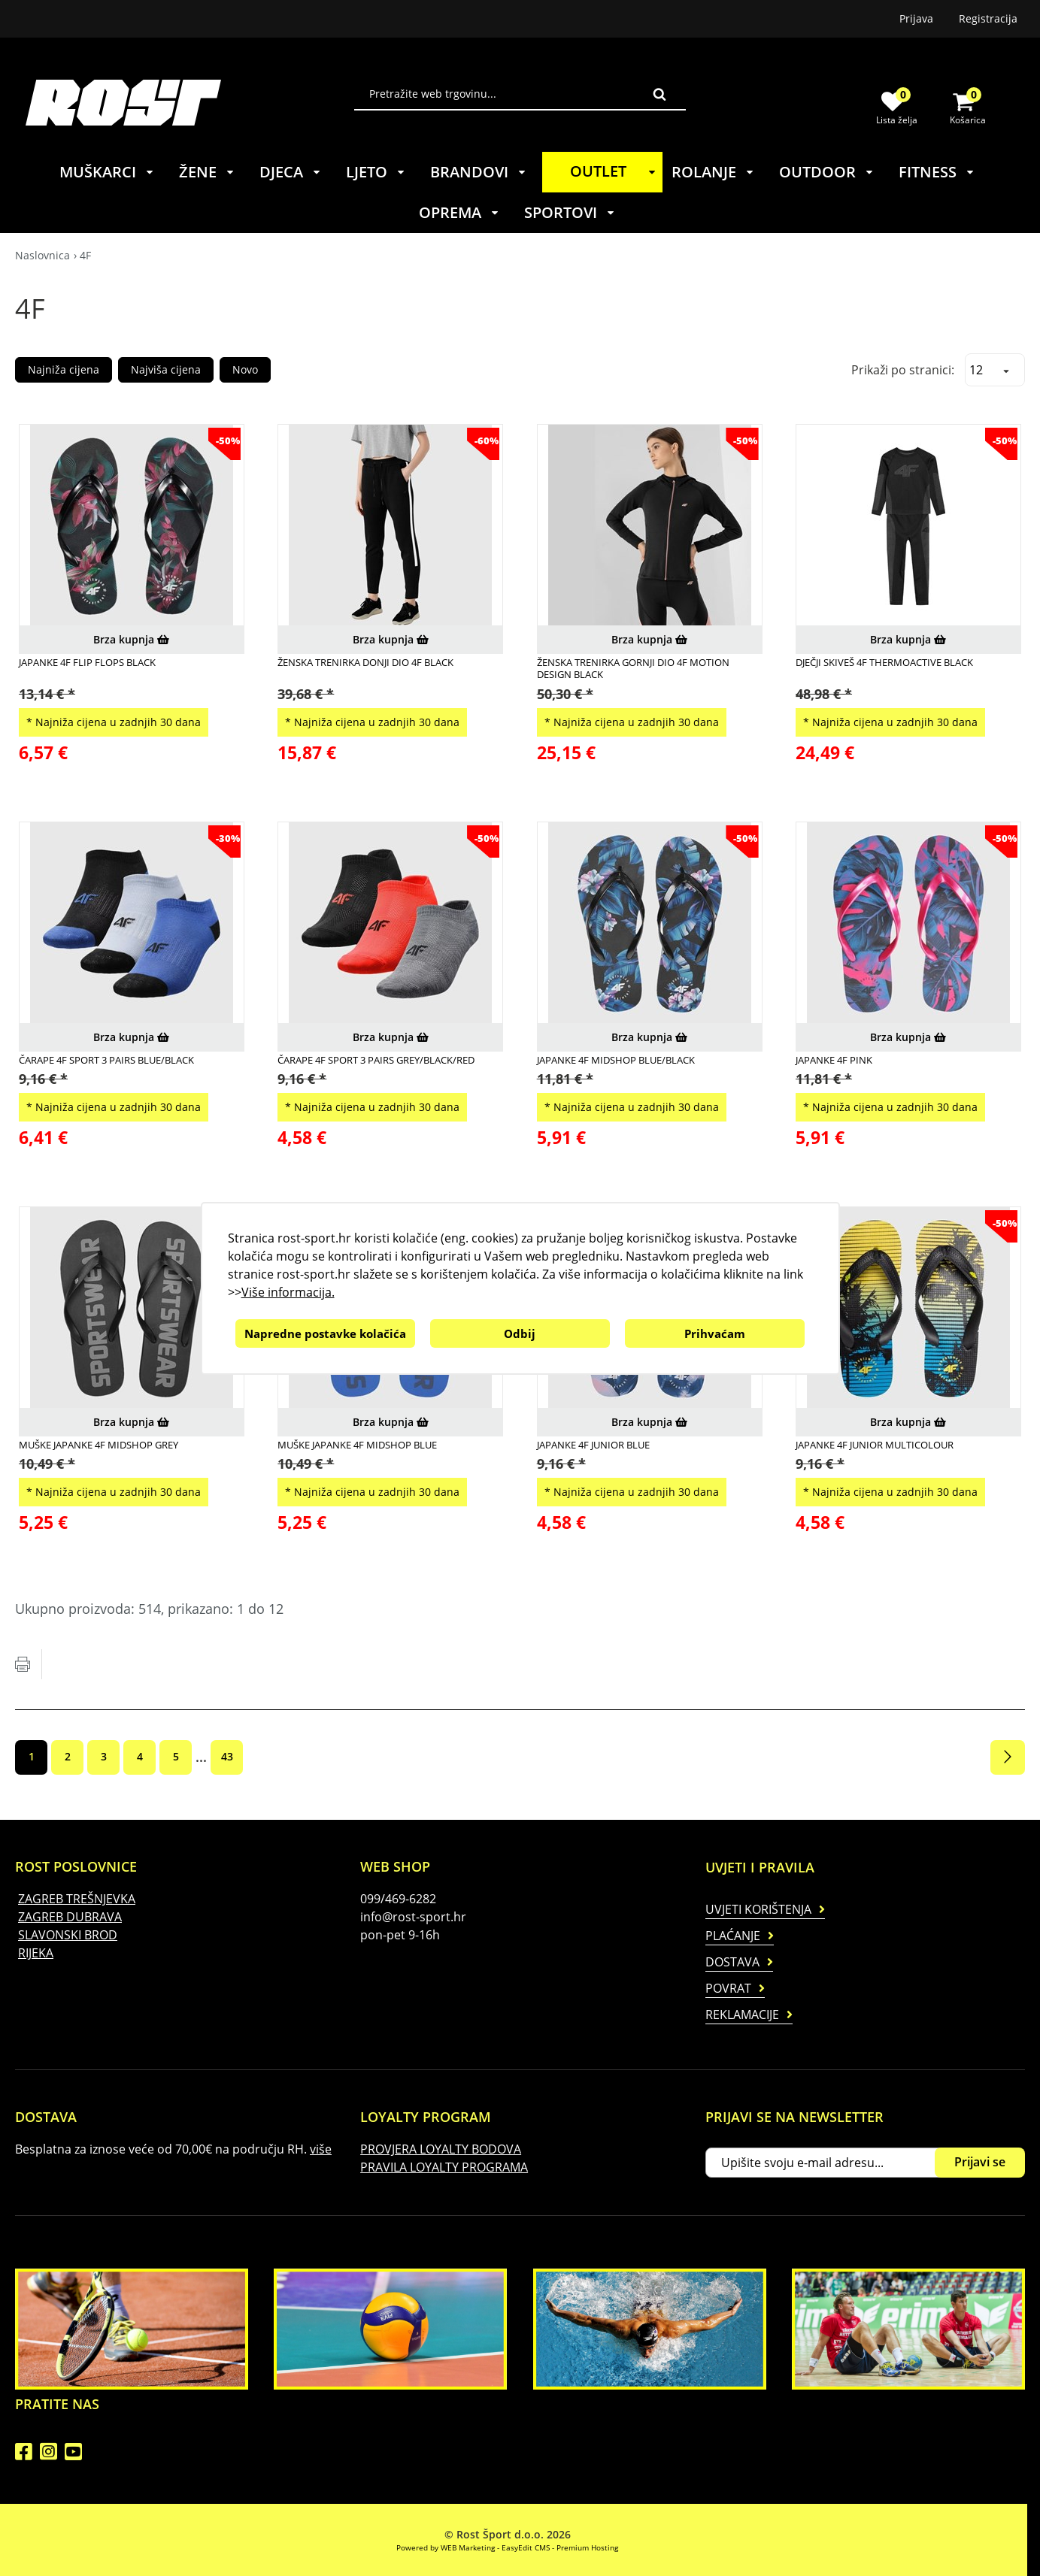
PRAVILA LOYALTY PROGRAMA (444, 2167)
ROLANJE (713, 172)
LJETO (376, 172)
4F (85, 255)
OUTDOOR (827, 172)
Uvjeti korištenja (758, 1909)
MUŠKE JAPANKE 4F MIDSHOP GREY (98, 1445)
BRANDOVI (478, 172)
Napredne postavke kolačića (325, 1333)
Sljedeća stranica (1007, 1757)
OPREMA (459, 212)
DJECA (290, 172)
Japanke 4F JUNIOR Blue (593, 1445)
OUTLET (615, 171)
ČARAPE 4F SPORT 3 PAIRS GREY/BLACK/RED (376, 1060)
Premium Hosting (587, 2547)
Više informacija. (288, 1292)
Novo (245, 369)
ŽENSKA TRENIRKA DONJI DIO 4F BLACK (365, 662)
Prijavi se (979, 2162)
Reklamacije (742, 2014)
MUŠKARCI (107, 172)
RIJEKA (35, 1953)
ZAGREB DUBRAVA (70, 1917)
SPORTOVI (570, 212)
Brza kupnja (131, 639)
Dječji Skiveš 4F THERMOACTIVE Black (884, 662)
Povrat (728, 1988)
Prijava (916, 18)
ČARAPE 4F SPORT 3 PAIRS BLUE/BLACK (106, 1060)
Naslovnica (42, 255)
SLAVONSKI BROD (67, 1935)
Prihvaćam (714, 1333)
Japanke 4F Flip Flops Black (87, 662)
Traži (659, 94)
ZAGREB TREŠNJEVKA (76, 1898)
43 (227, 1756)
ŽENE (207, 172)
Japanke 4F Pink (834, 1060)
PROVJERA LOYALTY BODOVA (440, 2149)
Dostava (732, 1962)
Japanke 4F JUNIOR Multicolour (875, 1445)
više (321, 2149)
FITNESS (937, 172)
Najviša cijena (166, 369)
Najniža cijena (63, 369)
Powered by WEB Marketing (445, 2547)
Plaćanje (732, 1935)
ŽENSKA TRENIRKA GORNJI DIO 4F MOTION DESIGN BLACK (633, 668)
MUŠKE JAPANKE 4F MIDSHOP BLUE (357, 1445)
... (201, 1757)
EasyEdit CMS (526, 2547)
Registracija (988, 18)
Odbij (519, 1333)
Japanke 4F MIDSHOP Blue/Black (616, 1060)
